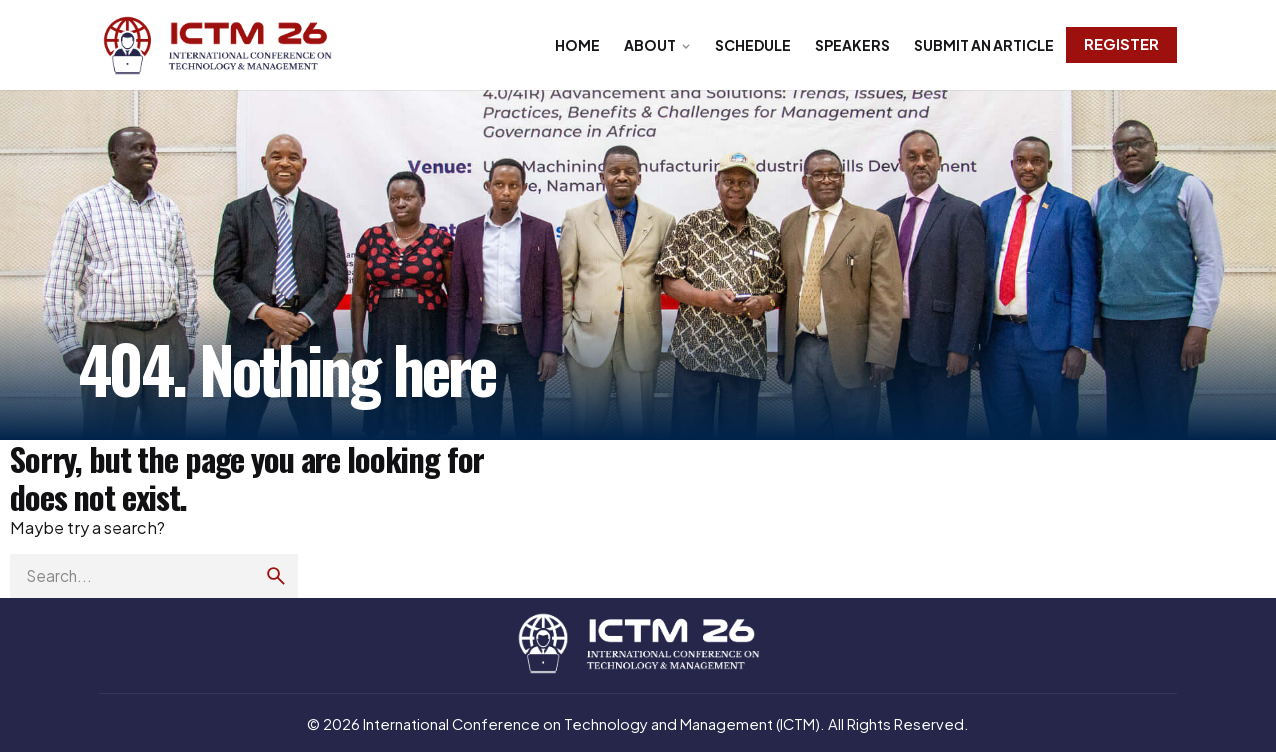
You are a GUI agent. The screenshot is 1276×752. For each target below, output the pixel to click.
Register (1121, 44)
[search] (276, 576)
